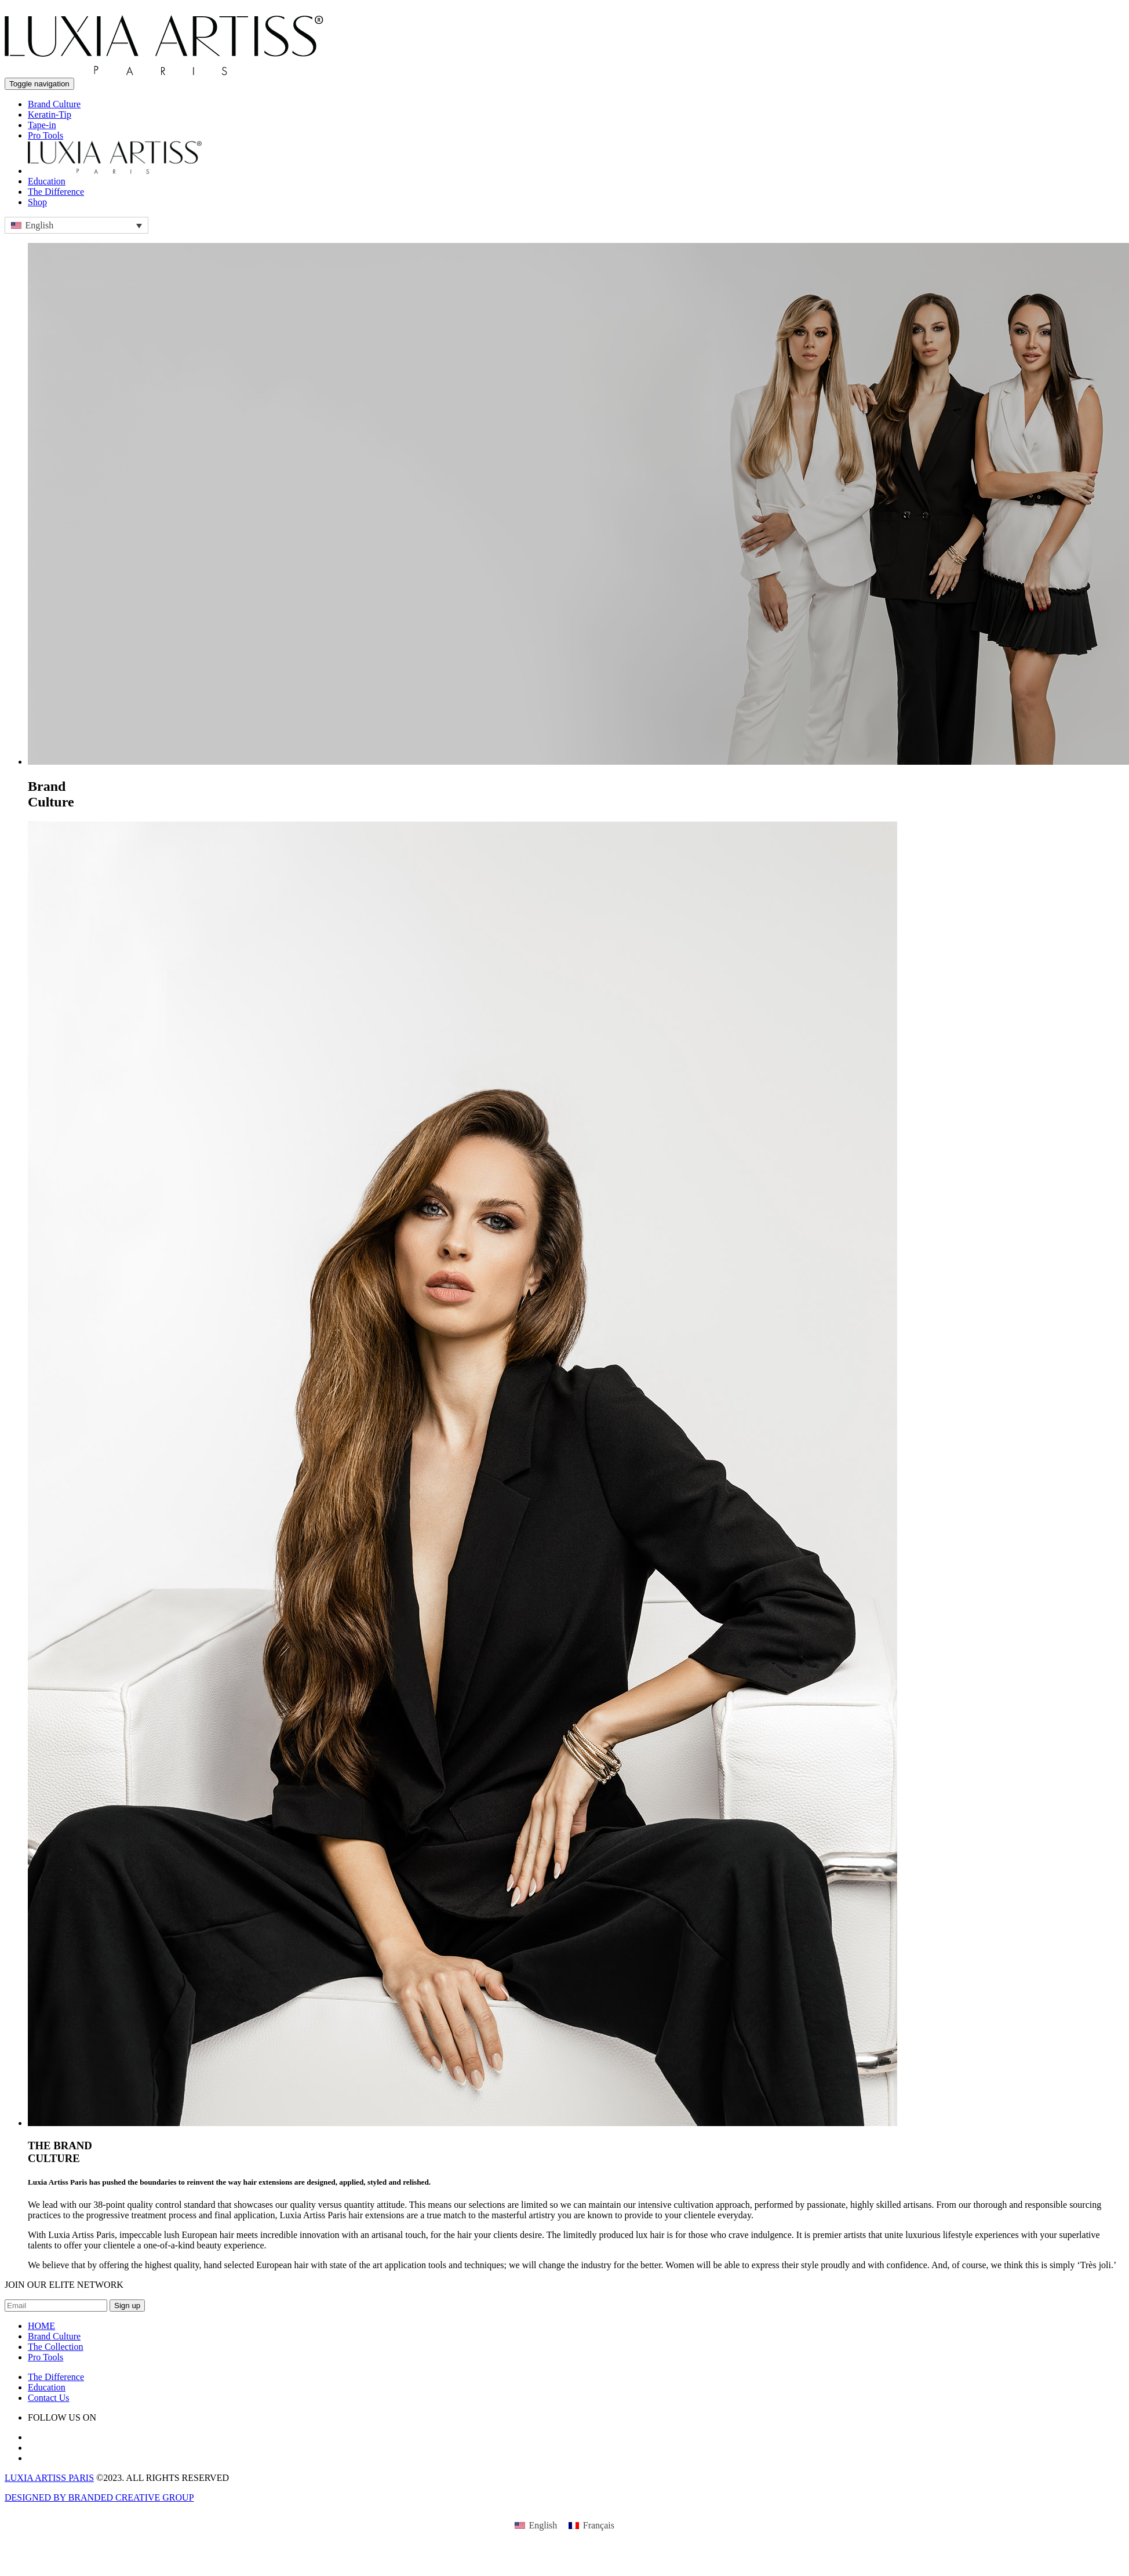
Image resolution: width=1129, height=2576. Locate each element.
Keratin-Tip (49, 114)
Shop (37, 202)
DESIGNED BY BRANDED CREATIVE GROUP (99, 2497)
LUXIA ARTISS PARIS (49, 2478)
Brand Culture (54, 104)
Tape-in (42, 125)
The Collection (55, 2347)
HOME (41, 2326)
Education (46, 181)
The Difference (56, 192)
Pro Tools (45, 135)
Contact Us (49, 2398)
